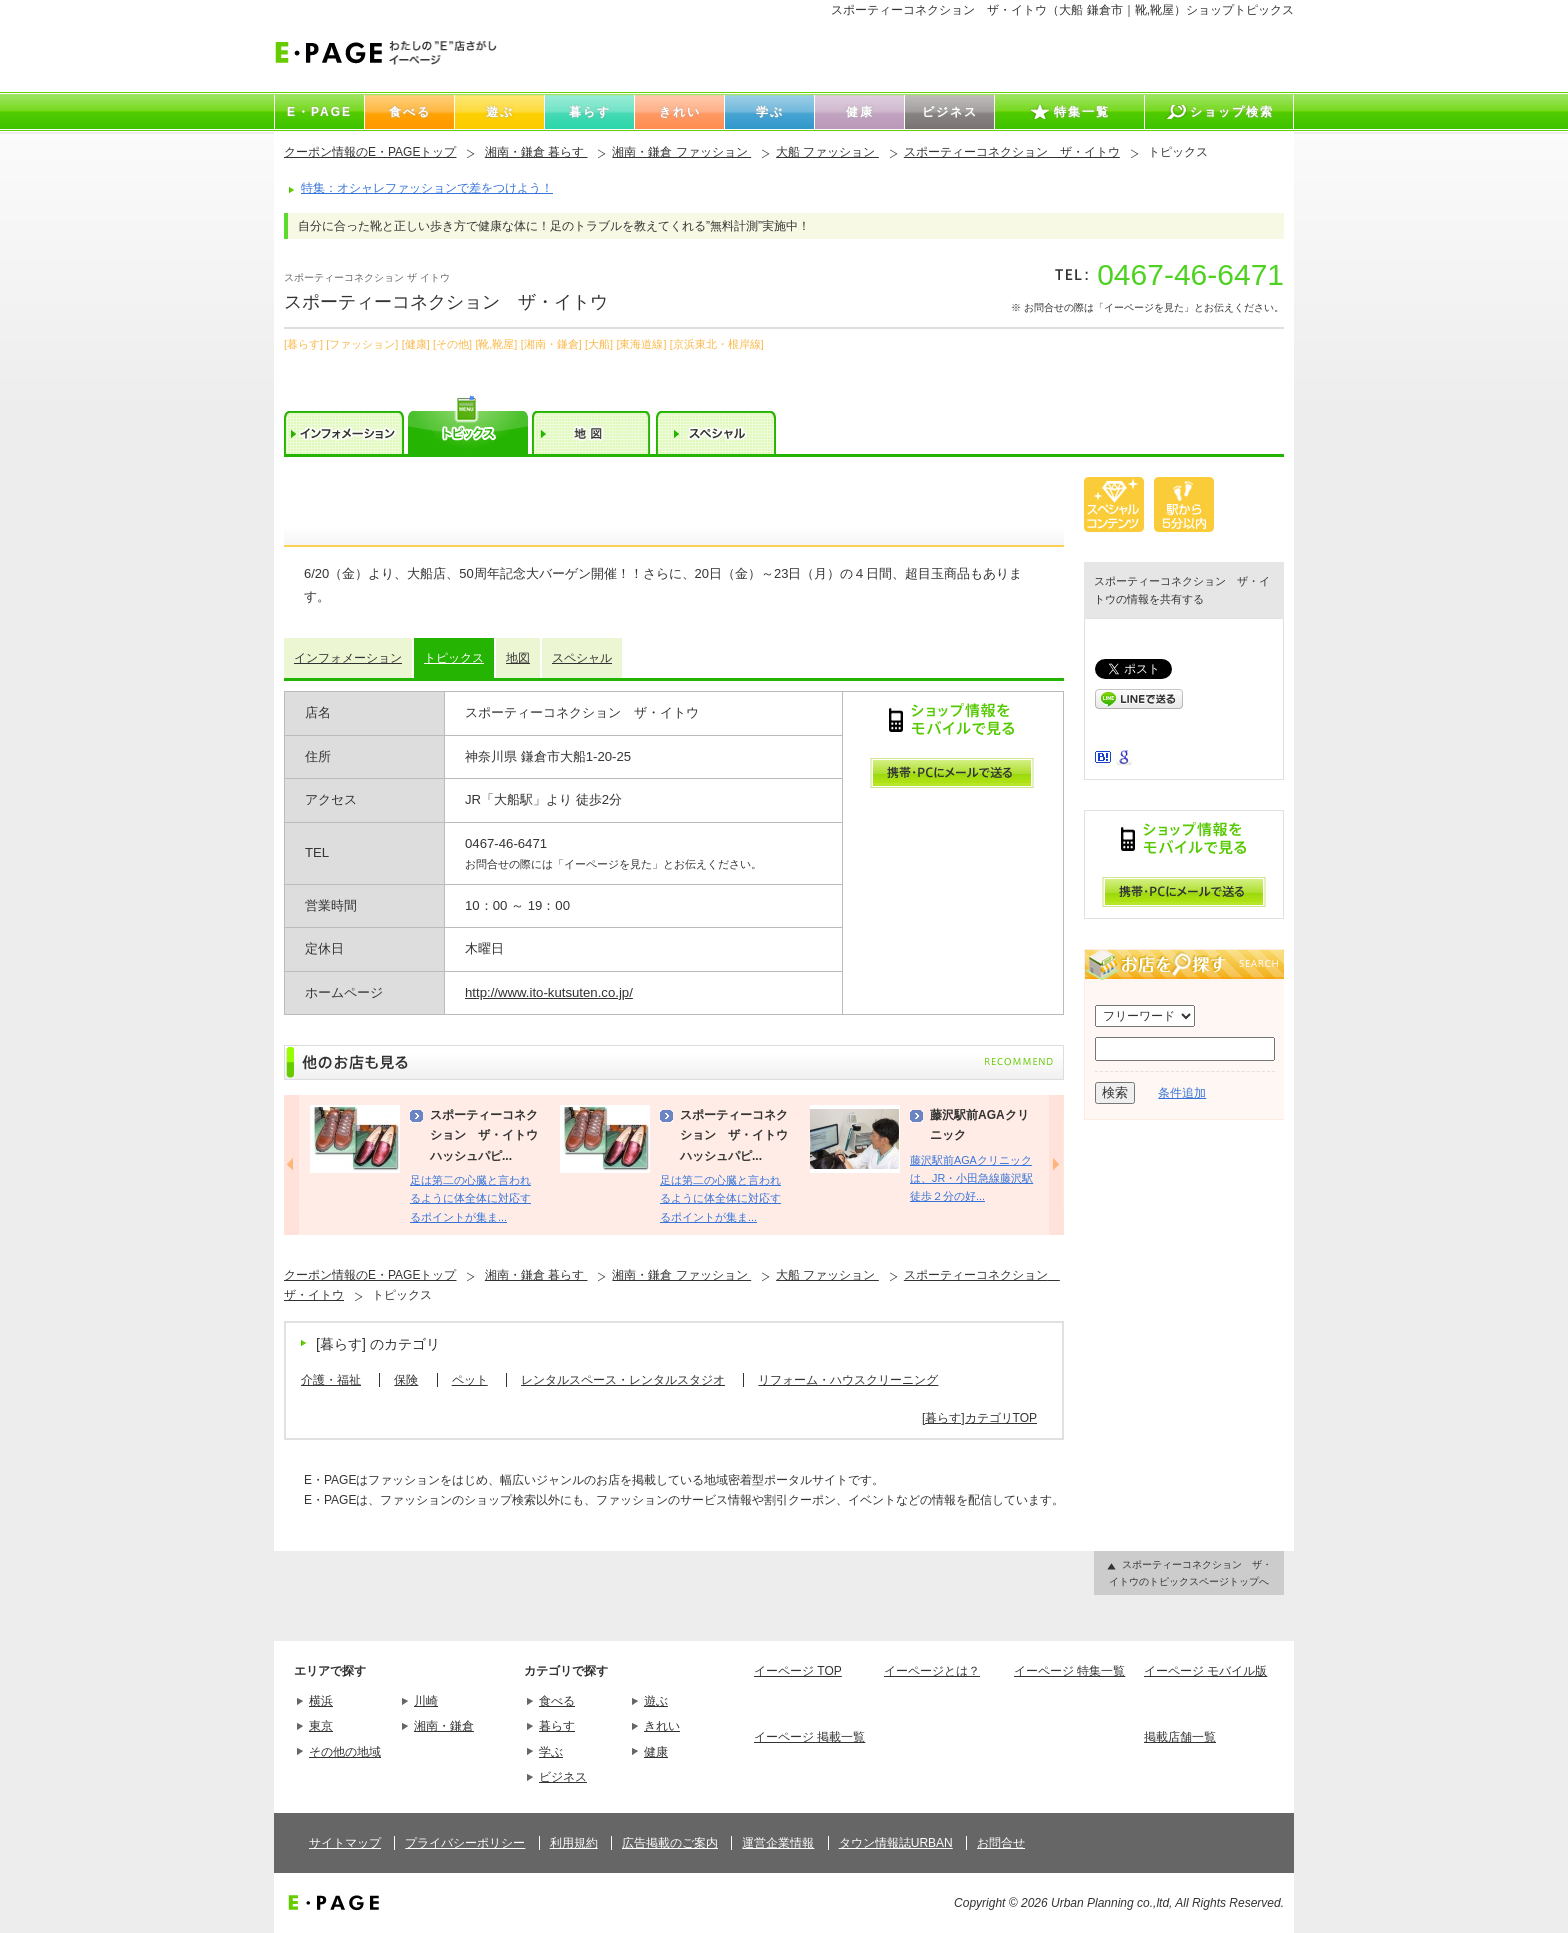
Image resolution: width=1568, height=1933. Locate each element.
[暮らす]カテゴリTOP (979, 1418)
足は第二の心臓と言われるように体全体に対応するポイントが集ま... (470, 1198)
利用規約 (574, 1843)
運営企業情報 (778, 1843)
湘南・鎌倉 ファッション (681, 152)
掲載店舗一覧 (1180, 1737)
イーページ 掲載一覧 (809, 1737)
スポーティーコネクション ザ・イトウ (1012, 152)
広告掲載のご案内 (670, 1843)
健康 (656, 1752)
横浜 (321, 1701)
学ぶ (551, 1752)
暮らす (557, 1726)
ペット (470, 1380)
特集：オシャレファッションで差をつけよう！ (427, 188)
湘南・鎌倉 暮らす (536, 152)
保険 (406, 1380)
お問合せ (1001, 1843)
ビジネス (563, 1777)
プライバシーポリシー (465, 1843)
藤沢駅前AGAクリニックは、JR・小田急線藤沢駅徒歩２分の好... (971, 1178)
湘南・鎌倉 (444, 1726)
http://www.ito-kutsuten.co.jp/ (549, 992)
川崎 (426, 1701)
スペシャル (582, 658)
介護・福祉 (331, 1380)
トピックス (454, 658)
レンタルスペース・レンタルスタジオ (623, 1380)
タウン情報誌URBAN (896, 1843)
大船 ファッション (827, 152)
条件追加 (1182, 1093)
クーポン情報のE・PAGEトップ (370, 152)
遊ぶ (656, 1701)
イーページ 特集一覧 (1069, 1671)
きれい (662, 1726)
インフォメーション (348, 658)
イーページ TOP (798, 1671)
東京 (321, 1726)
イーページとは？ (932, 1671)
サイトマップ (345, 1843)
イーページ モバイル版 (1205, 1671)
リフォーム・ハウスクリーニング (848, 1380)
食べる (557, 1701)
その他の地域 (345, 1752)
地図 (518, 658)
